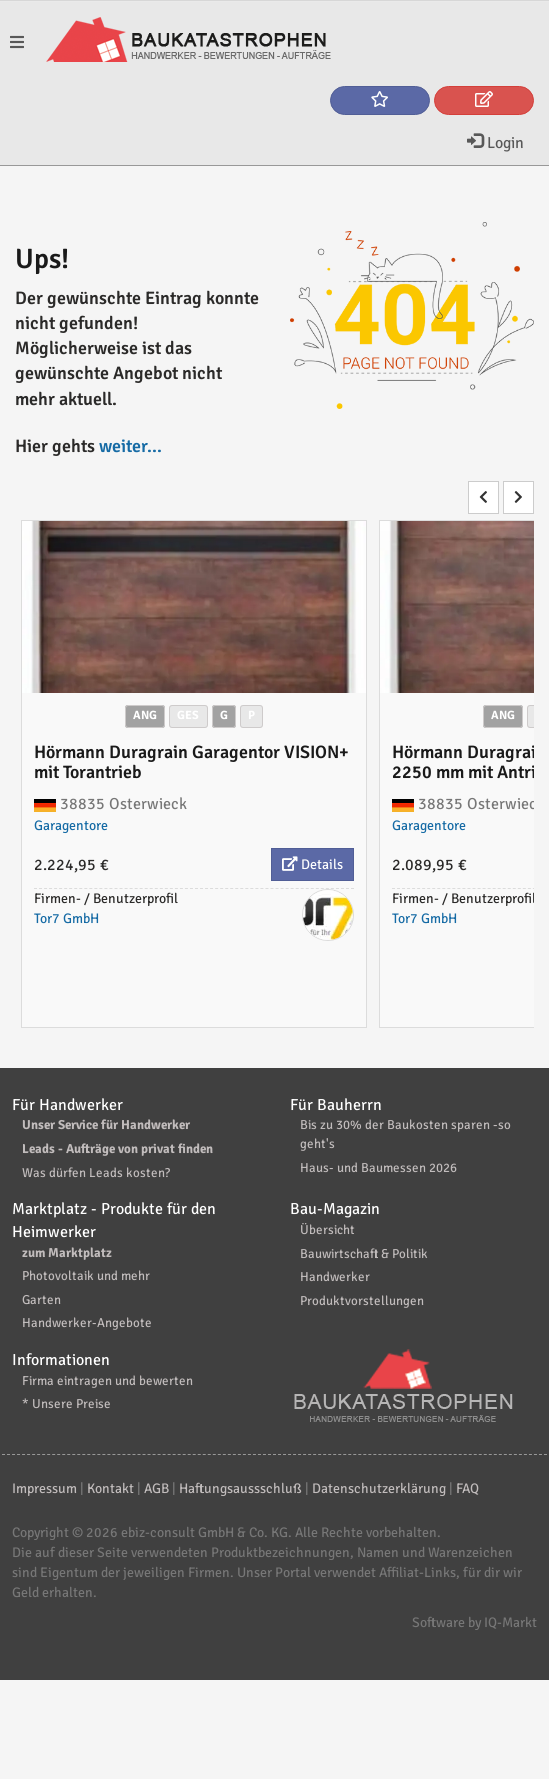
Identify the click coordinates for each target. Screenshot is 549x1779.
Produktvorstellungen (362, 1301)
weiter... (130, 446)
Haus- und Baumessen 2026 (378, 1168)
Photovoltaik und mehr (86, 1276)
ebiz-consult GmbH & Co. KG (204, 1532)
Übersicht (327, 1230)
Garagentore (71, 825)
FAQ (467, 1488)
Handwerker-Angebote (87, 1323)
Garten (41, 1300)
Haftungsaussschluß (240, 1488)
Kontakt (110, 1488)
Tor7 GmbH (66, 918)
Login (495, 143)
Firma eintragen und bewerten (107, 1381)
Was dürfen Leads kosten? (96, 1173)
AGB (156, 1488)
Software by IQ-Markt (474, 1622)
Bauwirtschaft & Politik (364, 1254)
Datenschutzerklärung (379, 1488)
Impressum (44, 1488)
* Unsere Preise (66, 1404)
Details (312, 864)
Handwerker (335, 1277)
